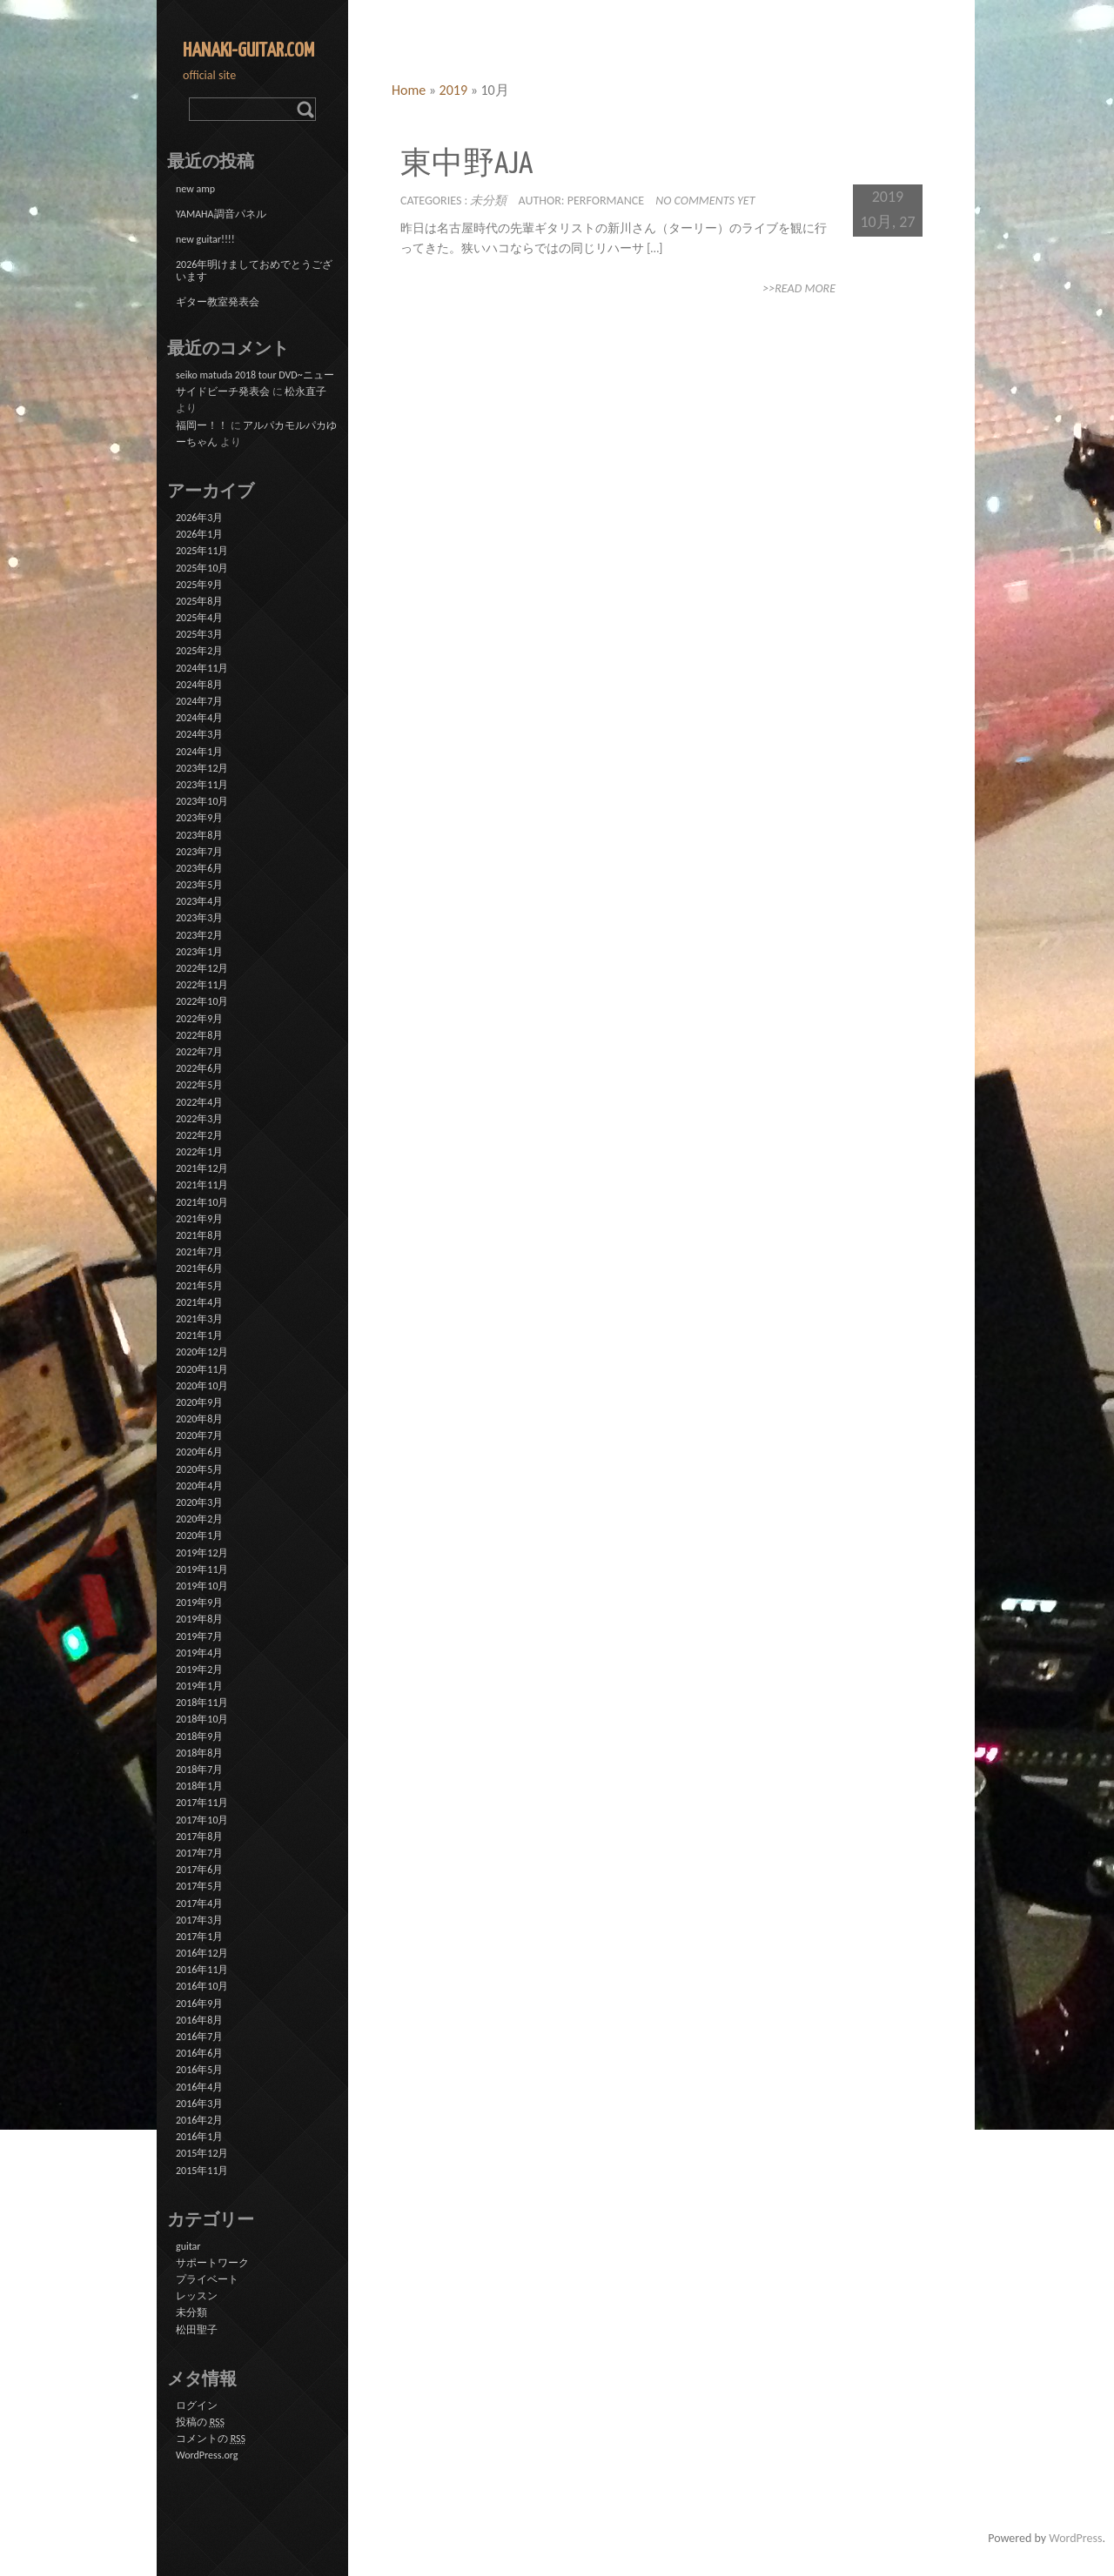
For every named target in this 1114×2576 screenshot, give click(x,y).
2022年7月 (199, 1052)
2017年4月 (199, 1903)
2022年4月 (199, 1102)
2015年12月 (202, 2153)
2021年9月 (199, 1219)
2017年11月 (202, 1803)
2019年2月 (199, 1669)
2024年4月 (199, 718)
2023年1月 (199, 952)
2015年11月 (202, 2171)
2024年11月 (202, 668)
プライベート (207, 2279)
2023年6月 (199, 868)
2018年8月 (199, 1753)
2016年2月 (199, 2120)
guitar (188, 2246)
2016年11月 (202, 1970)
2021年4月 (199, 1302)
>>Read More (799, 288)
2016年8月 (199, 2020)
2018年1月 (199, 1786)
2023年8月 (199, 835)
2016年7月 (199, 2037)
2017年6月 (199, 1869)
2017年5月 (199, 1886)
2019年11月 (202, 1569)
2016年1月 (199, 2137)
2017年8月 (199, 1836)
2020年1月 (199, 1535)
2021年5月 (199, 1286)
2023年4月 (199, 901)
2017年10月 (202, 1820)
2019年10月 (202, 1586)
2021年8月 (199, 1235)
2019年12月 (202, 1553)
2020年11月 (202, 1369)
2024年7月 (199, 701)
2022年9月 (199, 1019)
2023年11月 (202, 785)
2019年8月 (199, 1619)
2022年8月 (199, 1035)
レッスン (197, 2296)
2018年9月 (199, 1736)
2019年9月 (199, 1602)
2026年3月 (199, 518)
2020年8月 (199, 1419)
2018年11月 (202, 1702)
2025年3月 (199, 634)
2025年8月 (199, 601)
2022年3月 (199, 1119)
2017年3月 (199, 1920)
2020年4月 (199, 1486)
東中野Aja (466, 165)
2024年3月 (199, 734)
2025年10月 (202, 568)
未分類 (488, 200)
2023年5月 (199, 885)
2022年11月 (202, 985)
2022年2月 (199, 1135)
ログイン (197, 2405)
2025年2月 (199, 651)
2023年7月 (199, 852)
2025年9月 (199, 585)
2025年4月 (199, 618)
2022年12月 (202, 968)
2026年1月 (199, 534)
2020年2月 (199, 1519)
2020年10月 (202, 1386)
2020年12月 (202, 1352)
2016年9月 (199, 2003)
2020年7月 (199, 1435)
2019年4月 (199, 1653)
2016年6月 (199, 2053)
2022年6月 (199, 1068)
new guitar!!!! (205, 239)
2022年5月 (199, 1085)
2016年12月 (202, 1953)
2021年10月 (202, 1202)
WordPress (1075, 2538)
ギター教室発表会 (217, 302)
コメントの (210, 2439)
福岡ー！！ (202, 425)
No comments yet (705, 200)
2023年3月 (199, 918)
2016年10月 (202, 1986)
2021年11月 (202, 1185)
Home (409, 90)
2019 (453, 90)
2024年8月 (199, 685)
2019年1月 (199, 1686)
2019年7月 (199, 1636)
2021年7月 (199, 1252)
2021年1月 (199, 1335)
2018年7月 (199, 1769)
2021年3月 (199, 1319)
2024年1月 (199, 752)
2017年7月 (199, 1853)
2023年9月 (199, 818)
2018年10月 (202, 1719)
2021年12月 (202, 1168)
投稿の (200, 2422)
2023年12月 (202, 768)
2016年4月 (199, 2087)
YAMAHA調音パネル (221, 214)
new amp (195, 189)
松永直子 (305, 391)
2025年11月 (202, 551)
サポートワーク (212, 2263)
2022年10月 (202, 1001)
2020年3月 (199, 1502)
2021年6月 (199, 1268)
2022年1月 (199, 1152)
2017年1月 (199, 1936)
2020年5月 (199, 1469)
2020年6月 (199, 1452)
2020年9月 (199, 1402)
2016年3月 (199, 2104)
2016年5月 (199, 2070)
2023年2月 (199, 935)
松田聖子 (197, 2330)
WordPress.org (207, 2455)
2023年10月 (202, 801)
